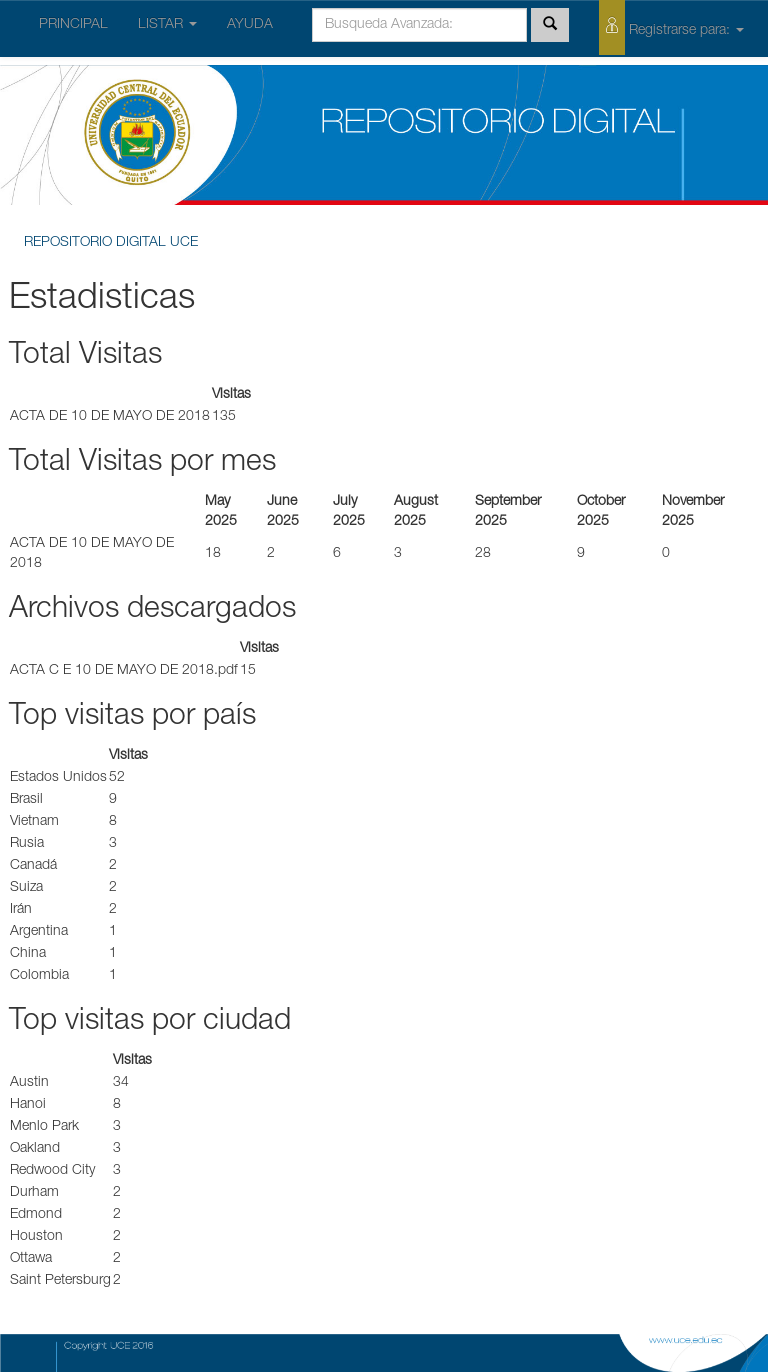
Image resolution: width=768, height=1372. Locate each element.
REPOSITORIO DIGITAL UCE (111, 243)
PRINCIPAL (73, 25)
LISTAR (167, 25)
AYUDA (250, 25)
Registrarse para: (671, 27)
